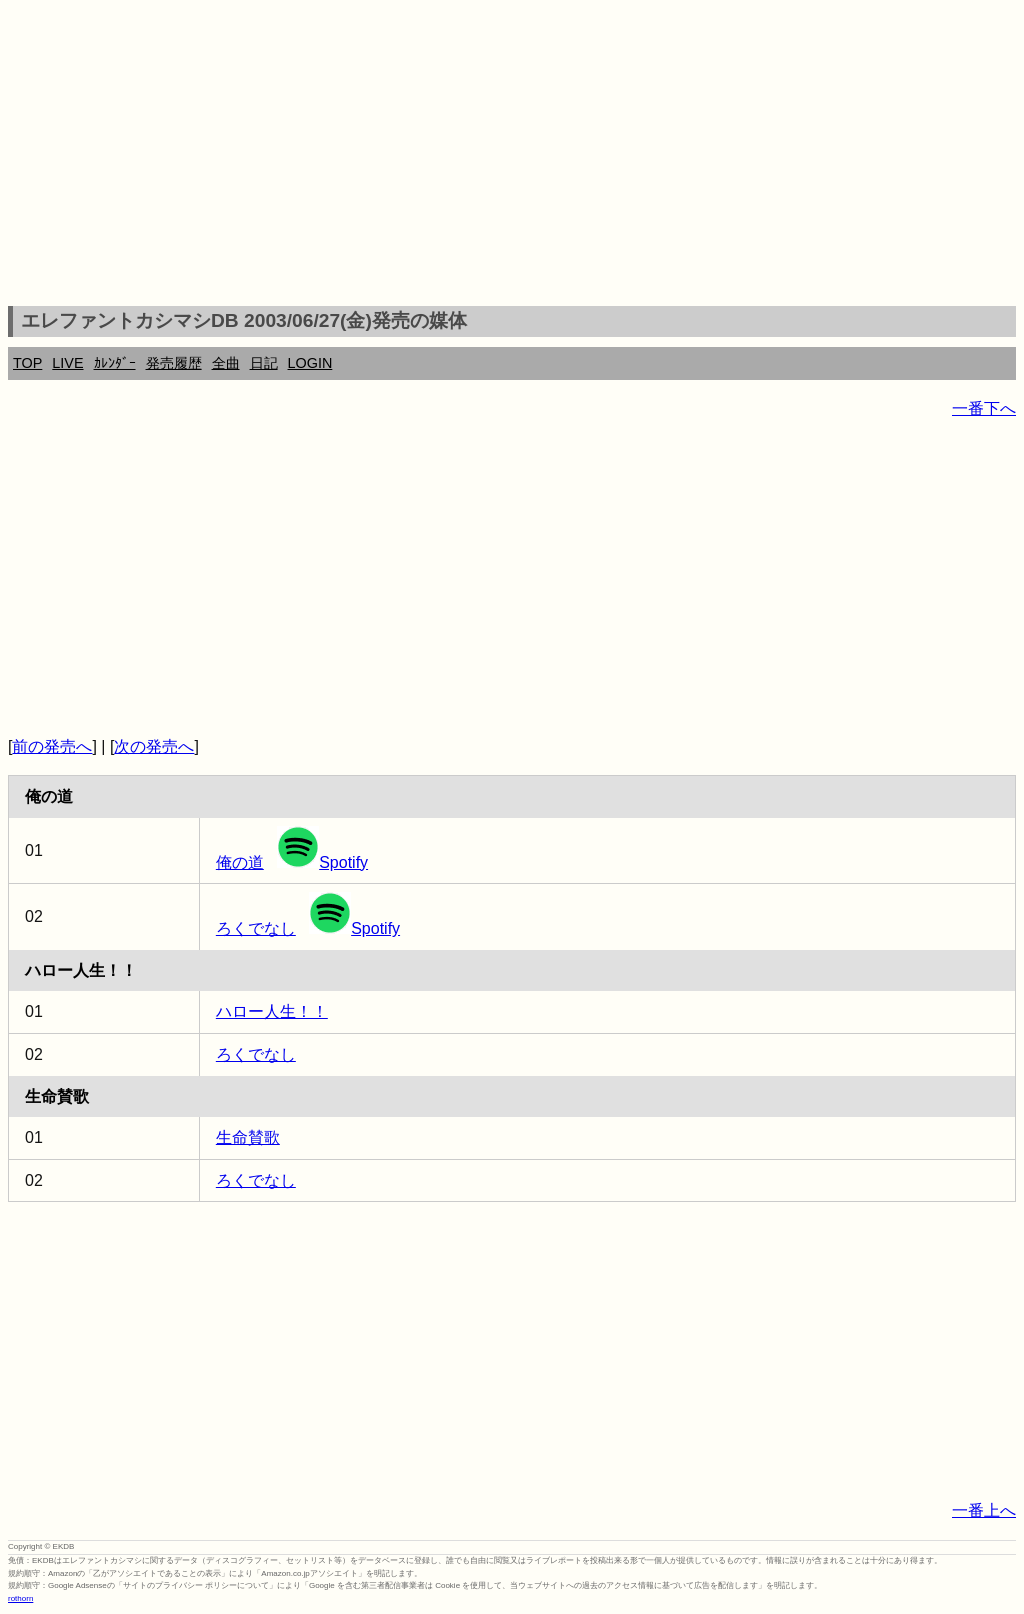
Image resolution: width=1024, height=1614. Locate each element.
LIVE (67, 363)
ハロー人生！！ (272, 1011)
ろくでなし (256, 928)
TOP (27, 363)
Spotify (322, 862)
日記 (264, 363)
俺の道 (240, 862)
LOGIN (310, 363)
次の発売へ (154, 746)
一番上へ (984, 1510)
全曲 (226, 363)
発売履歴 (174, 363)
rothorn (20, 1598)
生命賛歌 (248, 1137)
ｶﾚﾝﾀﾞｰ (115, 363)
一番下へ (984, 408)
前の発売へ (52, 746)
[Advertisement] (512, 156)
